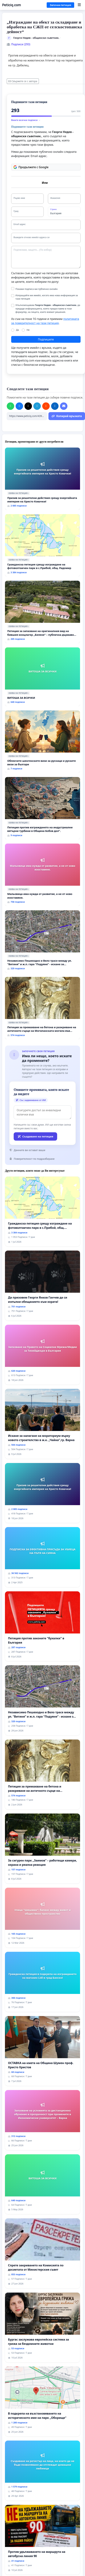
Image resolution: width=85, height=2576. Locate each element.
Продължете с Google (30, 167)
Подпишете (46, 339)
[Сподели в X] (28, 406)
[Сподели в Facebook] (19, 406)
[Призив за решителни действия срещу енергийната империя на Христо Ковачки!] (42, 479)
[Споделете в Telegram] (37, 406)
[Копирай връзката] (27, 416)
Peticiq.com (11, 5)
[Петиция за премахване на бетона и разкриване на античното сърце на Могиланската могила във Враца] (42, 1008)
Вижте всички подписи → (25, 120)
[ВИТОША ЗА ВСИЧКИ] (42, 676)
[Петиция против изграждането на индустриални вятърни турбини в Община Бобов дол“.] (42, 808)
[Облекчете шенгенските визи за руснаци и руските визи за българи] (42, 741)
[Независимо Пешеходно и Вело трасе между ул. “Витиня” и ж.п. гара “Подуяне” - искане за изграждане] (42, 941)
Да (17, 329)
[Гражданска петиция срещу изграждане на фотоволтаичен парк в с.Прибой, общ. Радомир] (42, 545)
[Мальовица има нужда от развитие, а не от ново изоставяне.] (42, 875)
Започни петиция (60, 5)
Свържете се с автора (22, 81)
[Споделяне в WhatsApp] (10, 406)
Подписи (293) (18, 44)
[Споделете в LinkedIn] (55, 406)
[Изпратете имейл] (63, 406)
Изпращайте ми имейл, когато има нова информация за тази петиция (46, 297)
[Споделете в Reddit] (46, 406)
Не (28, 329)
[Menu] (79, 4)
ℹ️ (28, 493)
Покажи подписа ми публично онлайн (36, 289)
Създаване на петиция (35, 1136)
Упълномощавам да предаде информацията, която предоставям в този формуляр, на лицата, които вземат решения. (47, 308)
